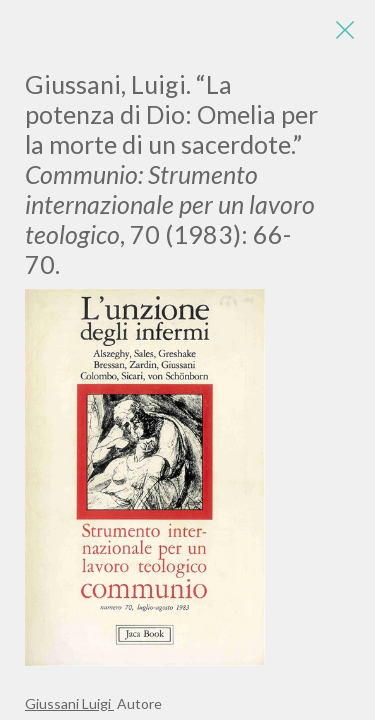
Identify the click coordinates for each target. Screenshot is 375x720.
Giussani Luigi (69, 703)
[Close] (345, 30)
